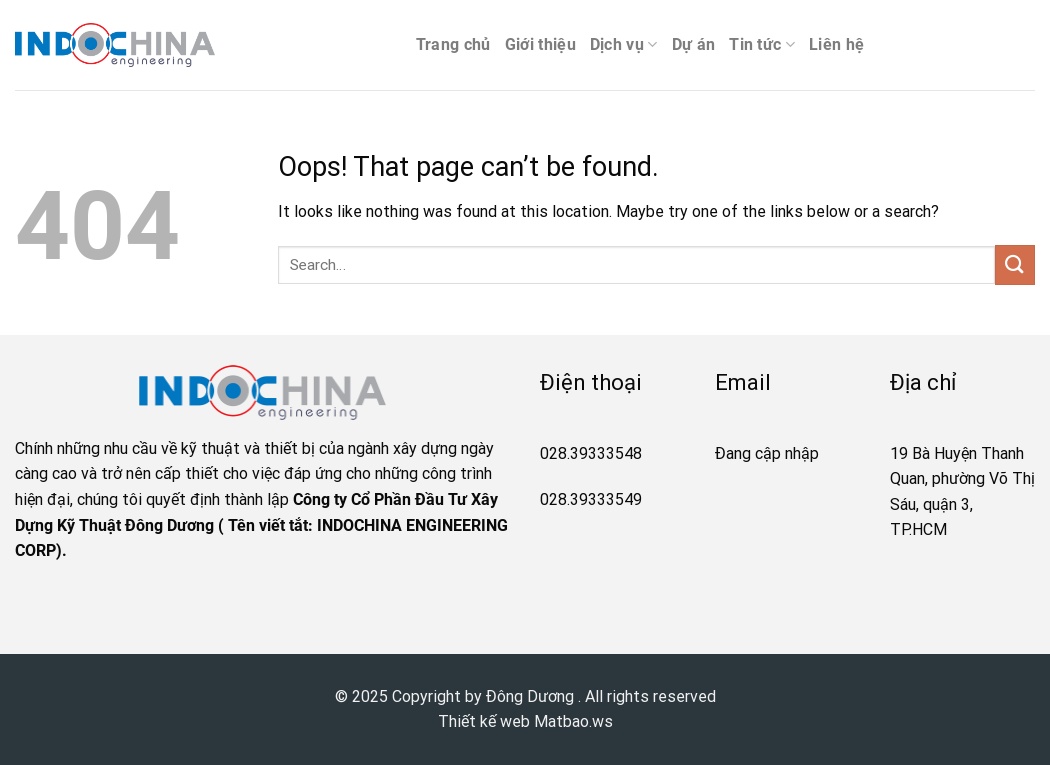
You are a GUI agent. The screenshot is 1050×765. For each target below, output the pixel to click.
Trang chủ (453, 44)
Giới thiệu (540, 44)
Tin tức (762, 45)
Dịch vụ (624, 45)
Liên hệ (836, 44)
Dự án (694, 44)
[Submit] (1015, 264)
